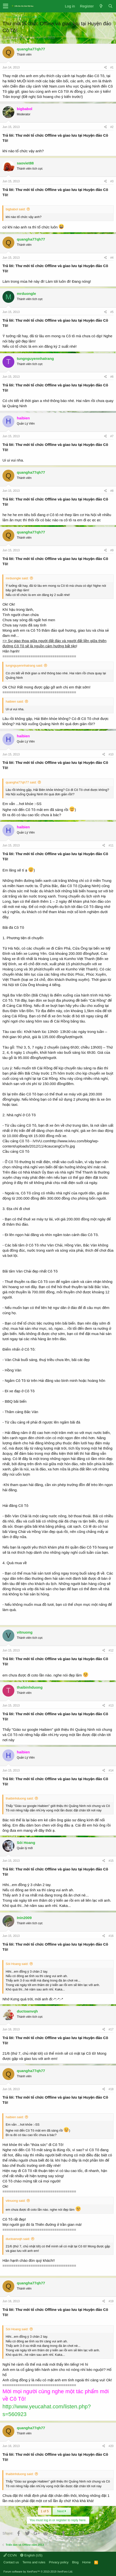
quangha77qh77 (17, 37)
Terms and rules (34, 2562)
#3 (112, 181)
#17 (111, 2029)
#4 (112, 257)
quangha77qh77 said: (21, 782)
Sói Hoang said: (17, 1964)
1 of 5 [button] (45, 2511)
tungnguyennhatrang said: (24, 665)
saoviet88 (25, 163)
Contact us (11, 2562)
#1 (112, 67)
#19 (111, 2301)
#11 (111, 845)
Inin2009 (24, 1918)
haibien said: (15, 701)
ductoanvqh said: (18, 2239)
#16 (111, 1936)
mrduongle (26, 293)
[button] (5, 6)
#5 (112, 312)
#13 (111, 1705)
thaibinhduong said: (20, 1798)
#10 (111, 754)
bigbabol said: (15, 209)
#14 (111, 1770)
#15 (111, 1860)
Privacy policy (59, 2562)
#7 (112, 436)
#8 (112, 491)
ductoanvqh (27, 2011)
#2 (112, 127)
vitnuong (24, 1632)
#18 (111, 2089)
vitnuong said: (15, 2201)
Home (86, 2562)
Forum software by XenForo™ (38, 2571)
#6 (112, 376)
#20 (111, 2446)
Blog (75, 2562)
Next (61, 2511)
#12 (111, 1650)
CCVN (10, 2555)
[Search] (110, 6)
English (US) (31, 2555)
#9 (112, 550)
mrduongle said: (17, 578)
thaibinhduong (30, 1687)
